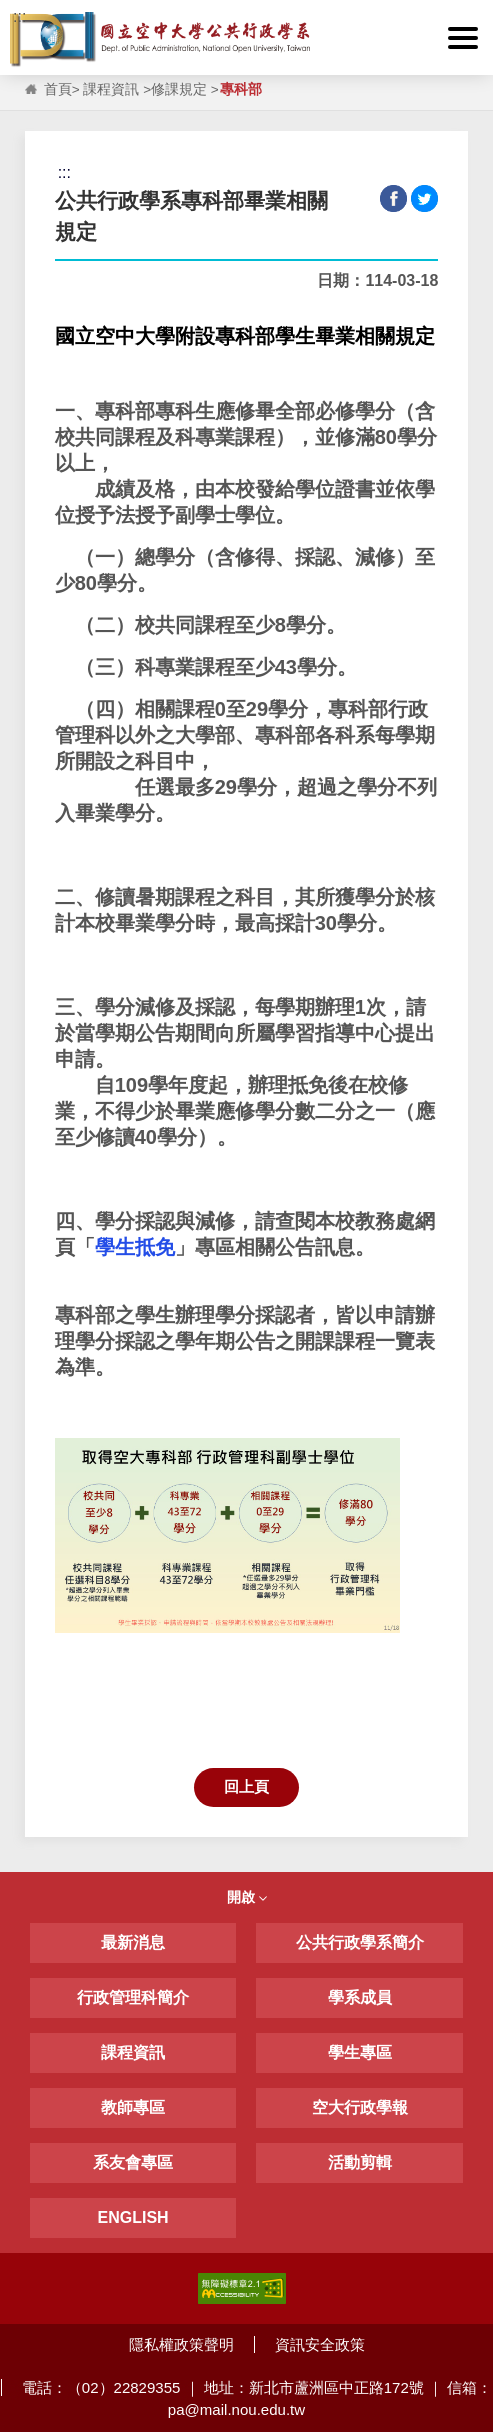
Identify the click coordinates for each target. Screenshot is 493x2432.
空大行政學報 (360, 2107)
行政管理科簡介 (133, 1997)
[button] (463, 38)
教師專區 (133, 2107)
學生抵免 (135, 1247)
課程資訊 (111, 89)
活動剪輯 (360, 2162)
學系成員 (360, 1997)
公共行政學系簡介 (360, 1942)
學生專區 (360, 2052)
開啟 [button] (247, 1897)
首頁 (58, 89)
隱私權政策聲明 (181, 2344)
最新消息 (133, 1942)
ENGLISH (133, 2217)
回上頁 (246, 1786)
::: (19, 16)
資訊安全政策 (320, 2344)
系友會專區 (133, 2162)
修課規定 (179, 89)
